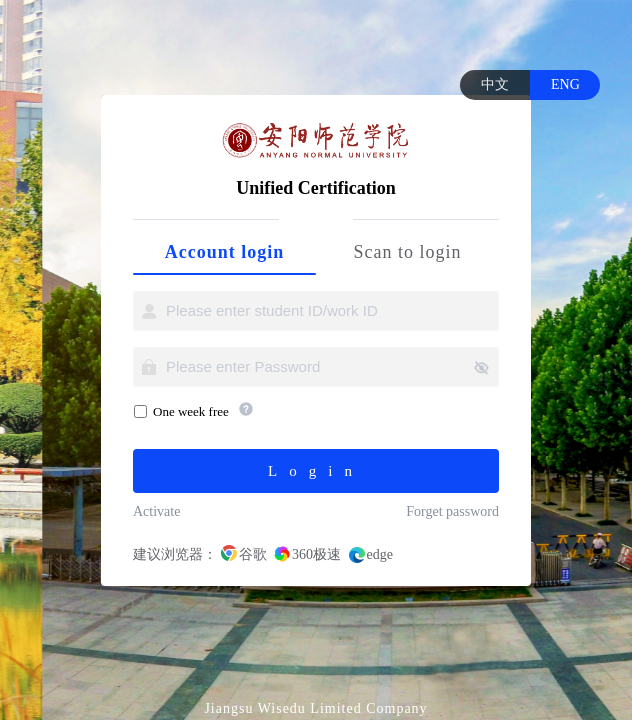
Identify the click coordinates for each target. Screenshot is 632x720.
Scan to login (408, 252)
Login (316, 471)
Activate (156, 511)
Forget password (452, 511)
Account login (225, 252)
